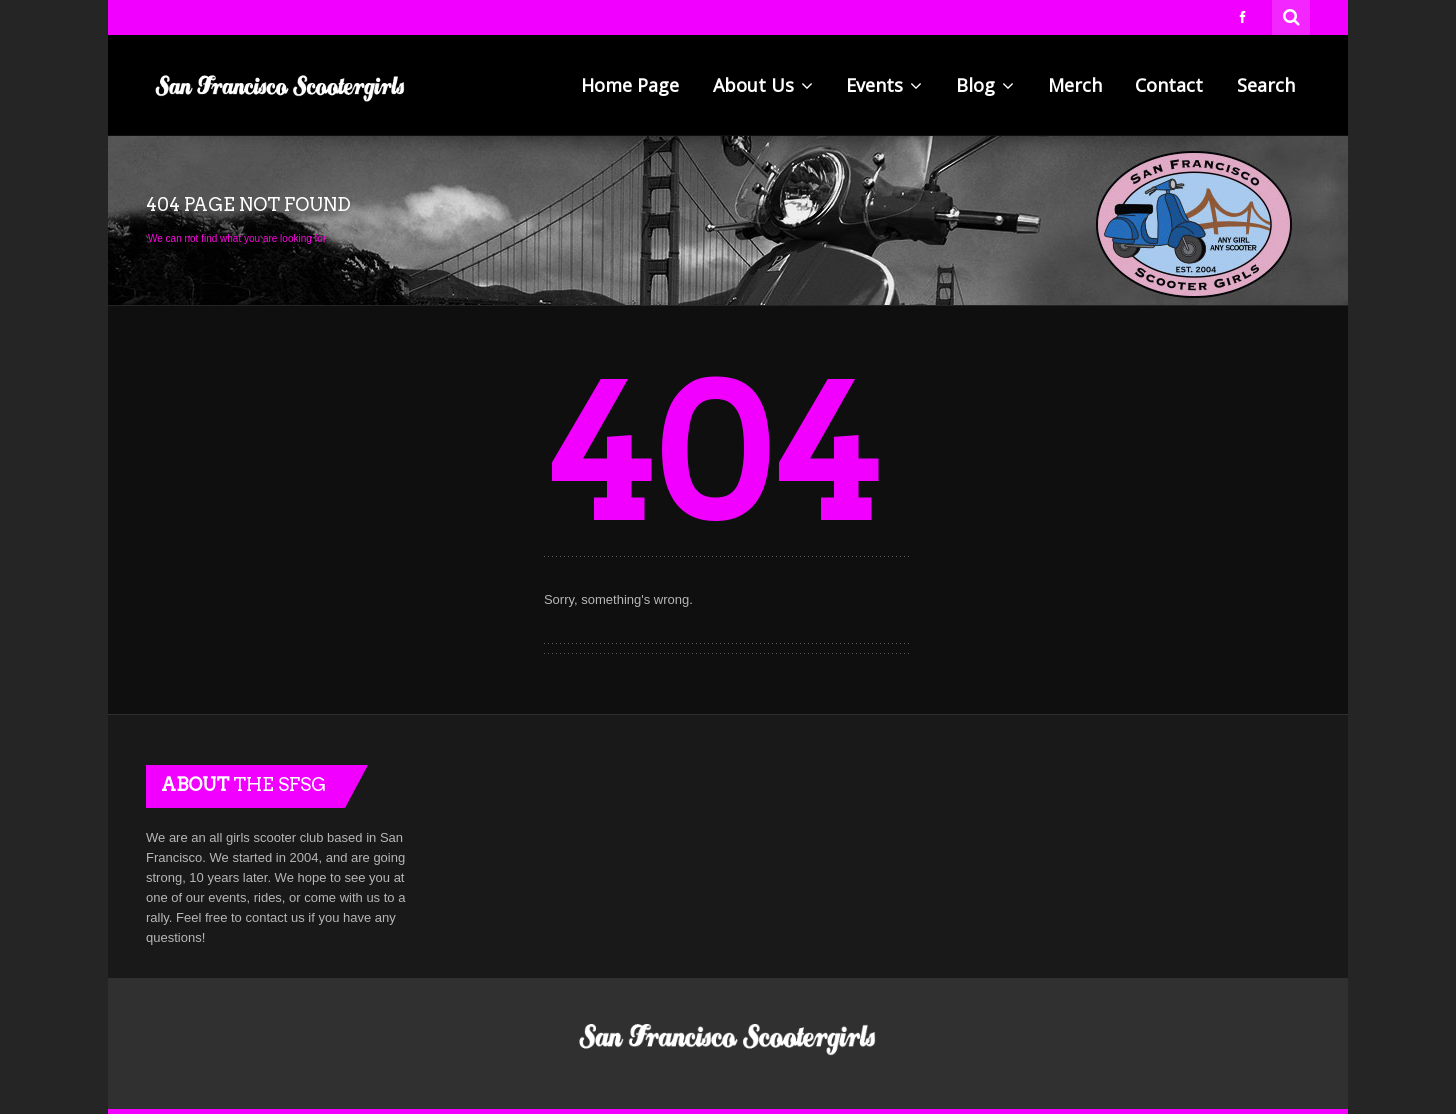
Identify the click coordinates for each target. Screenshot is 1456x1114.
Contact (1169, 85)
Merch (1075, 85)
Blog (985, 85)
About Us (763, 85)
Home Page (630, 85)
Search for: (1292, 15)
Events (884, 85)
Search (1266, 85)
